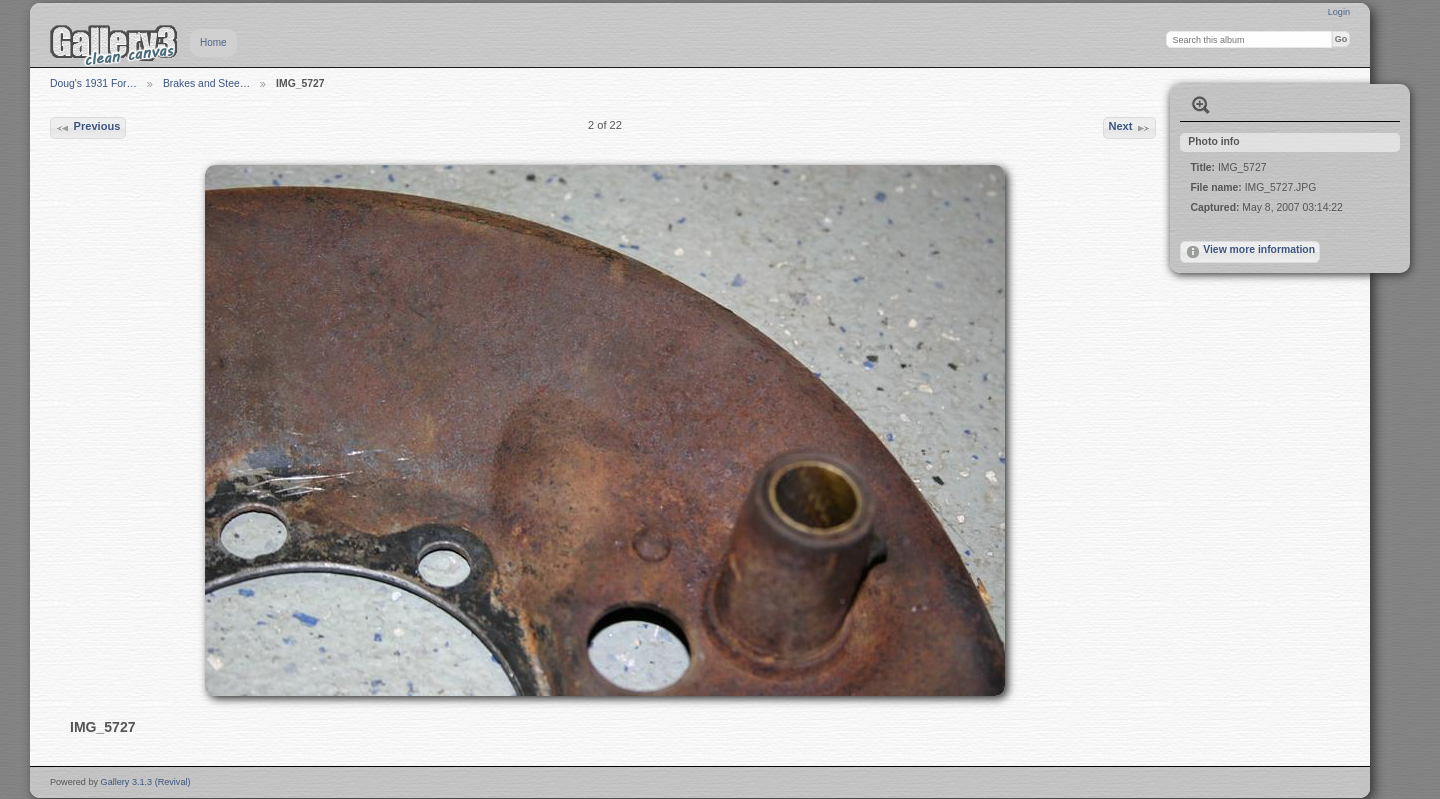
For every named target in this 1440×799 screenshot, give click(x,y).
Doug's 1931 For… (93, 83)
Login (1339, 12)
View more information (1250, 252)
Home (213, 42)
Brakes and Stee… (206, 83)
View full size (1201, 105)
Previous (87, 128)
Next (1129, 128)
